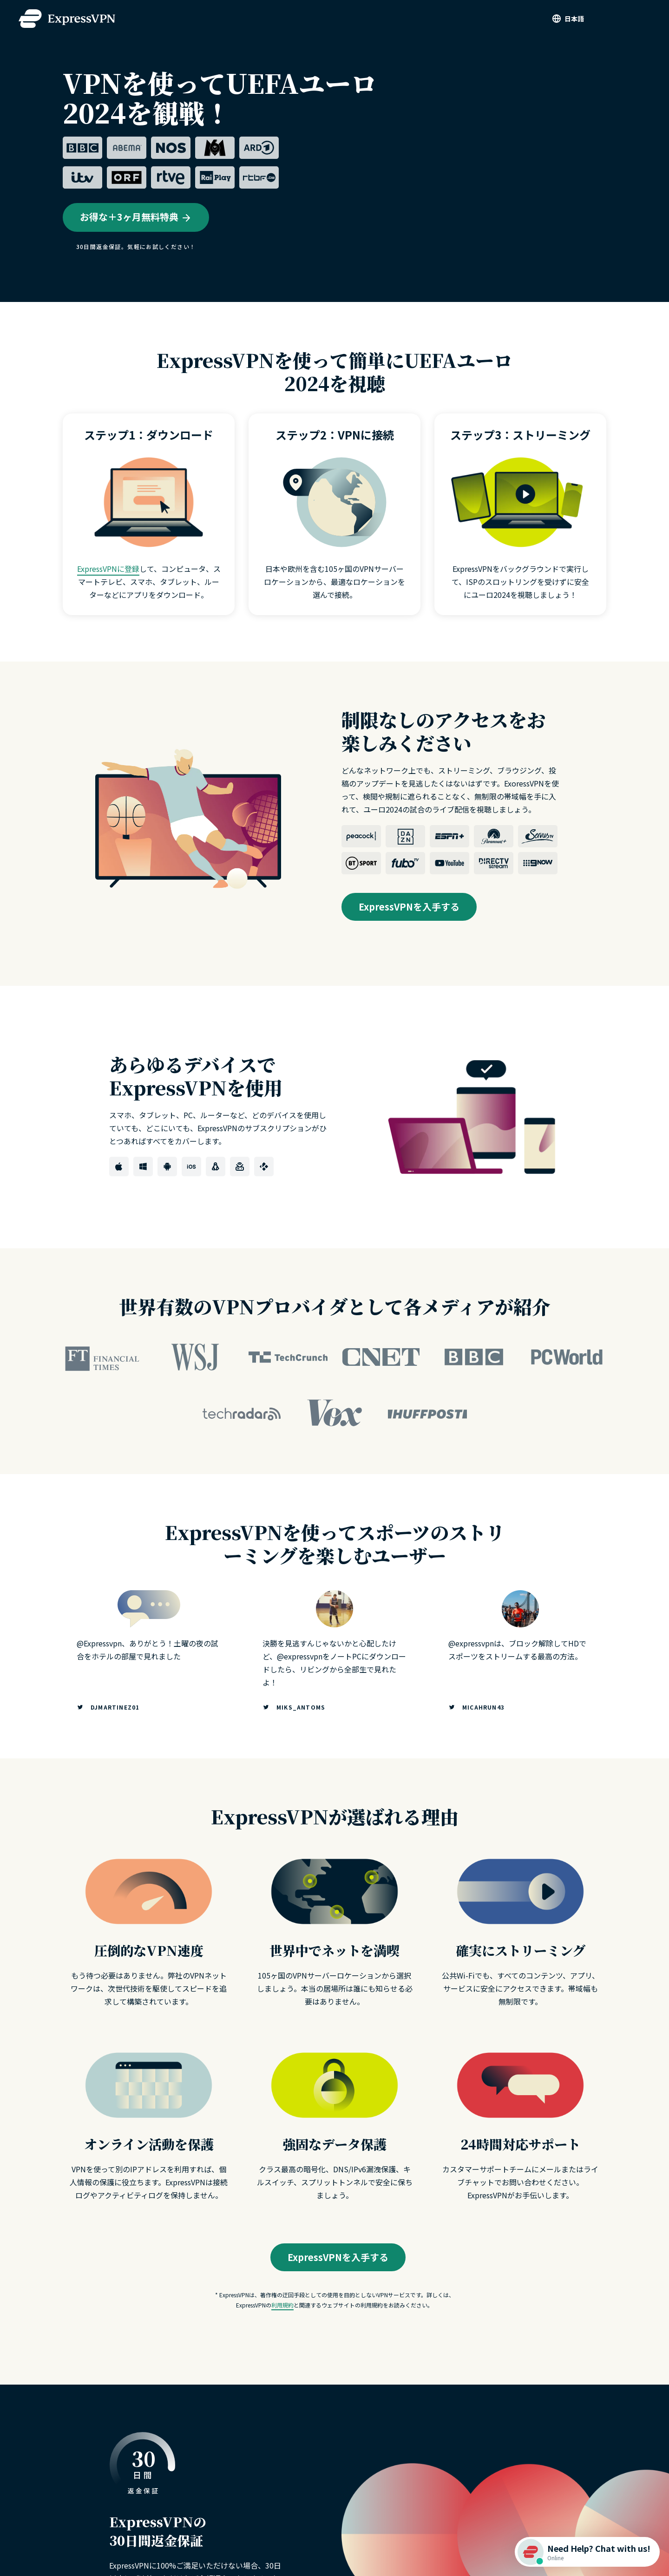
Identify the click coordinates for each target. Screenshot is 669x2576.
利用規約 (282, 2305)
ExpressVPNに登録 (108, 568)
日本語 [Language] (574, 18)
